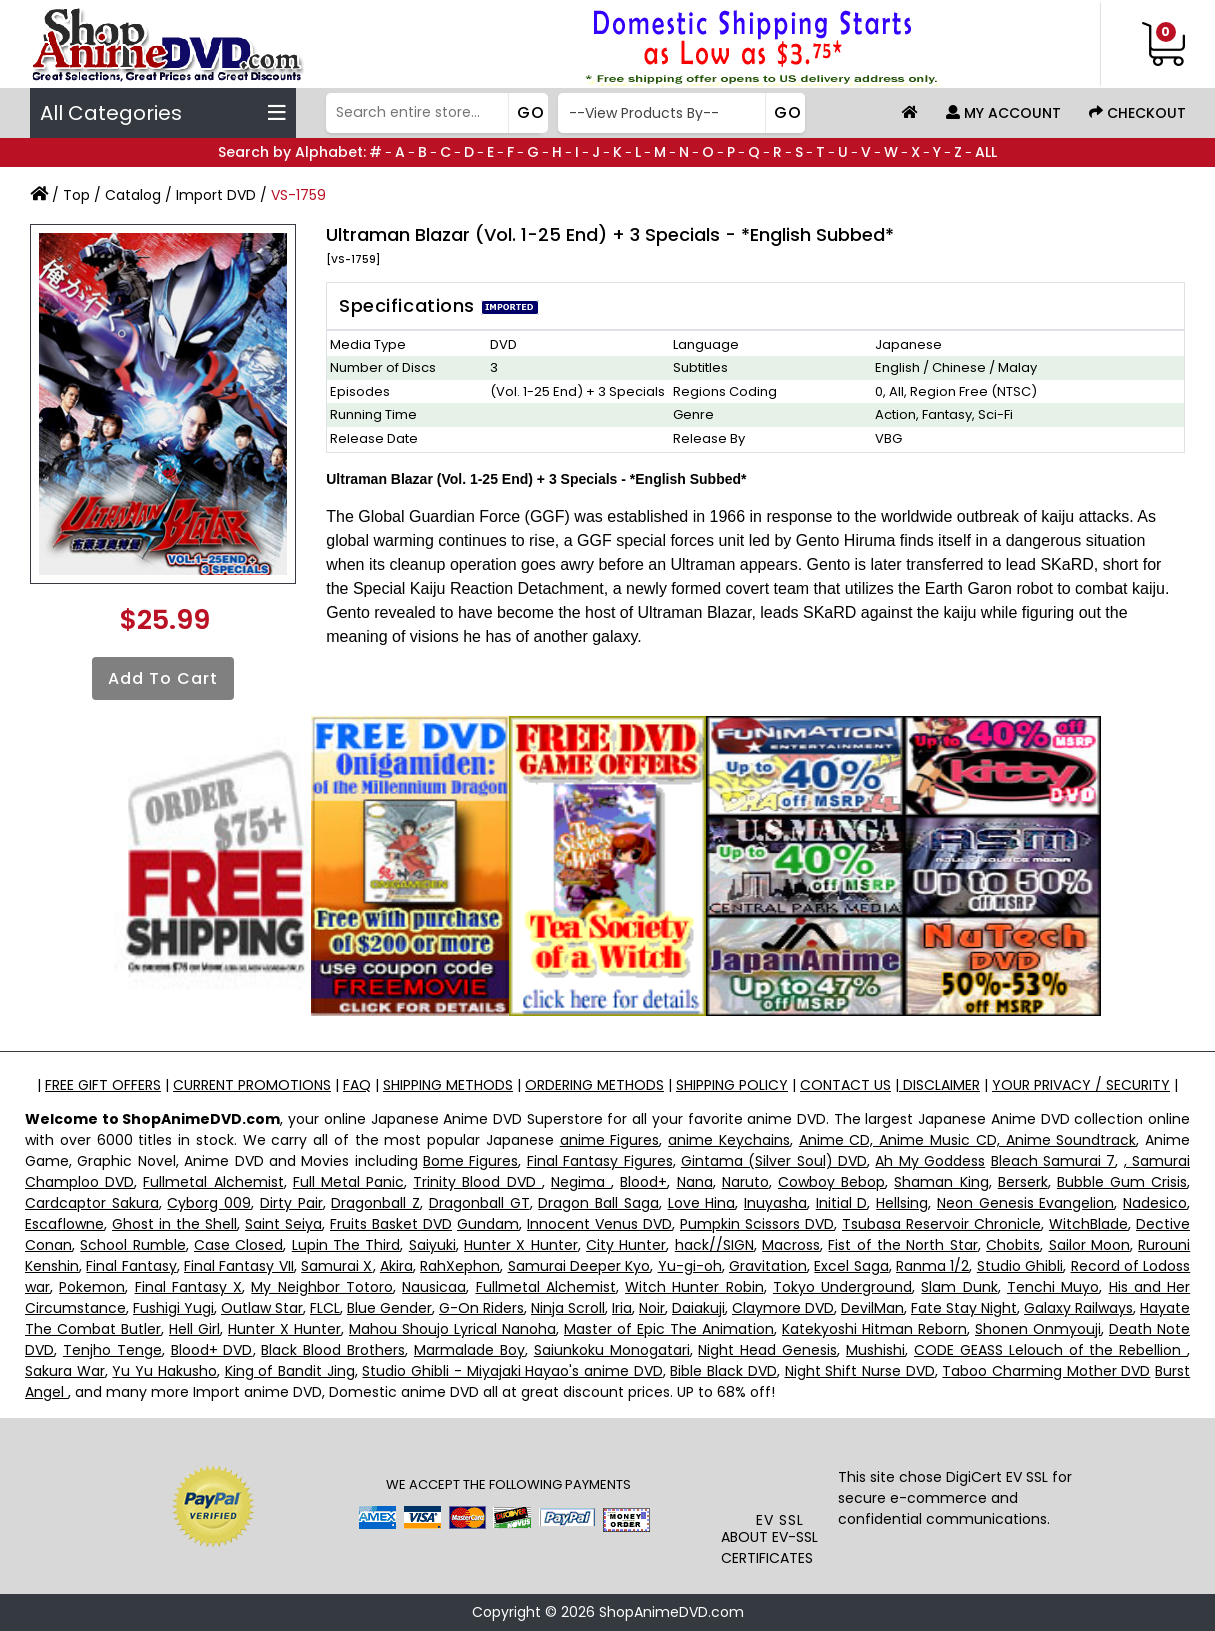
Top (76, 195)
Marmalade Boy (469, 1350)
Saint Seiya (283, 1224)
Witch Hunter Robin (694, 1287)
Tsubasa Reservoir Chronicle (941, 1224)
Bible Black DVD (723, 1371)
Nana (695, 1182)
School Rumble (132, 1245)
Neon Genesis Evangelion (1025, 1203)
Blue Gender (389, 1308)
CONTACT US (845, 1085)
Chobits (1013, 1245)
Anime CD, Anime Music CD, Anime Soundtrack (968, 1140)
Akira (396, 1266)
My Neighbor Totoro (322, 1287)
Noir (652, 1308)
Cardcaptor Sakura (92, 1203)
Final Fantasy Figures (600, 1161)
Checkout (1137, 113)
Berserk (1023, 1182)
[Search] (434, 113)
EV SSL (780, 1520)
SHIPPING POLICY (732, 1085)
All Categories (163, 113)
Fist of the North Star (902, 1245)
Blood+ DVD (212, 1350)
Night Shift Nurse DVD (860, 1371)
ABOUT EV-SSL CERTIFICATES (769, 1547)
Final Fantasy (131, 1266)
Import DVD (216, 195)
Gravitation (768, 1266)
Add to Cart (163, 678)
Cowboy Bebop (831, 1182)
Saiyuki (432, 1245)
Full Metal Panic (348, 1182)
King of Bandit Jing (290, 1371)
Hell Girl (194, 1329)
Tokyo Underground (842, 1287)
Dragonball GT (479, 1203)
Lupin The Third (346, 1245)
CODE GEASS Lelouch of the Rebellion (1050, 1350)
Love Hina (702, 1203)
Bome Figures (470, 1161)
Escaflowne (64, 1224)
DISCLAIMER (939, 1085)
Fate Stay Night (964, 1308)
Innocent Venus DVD (599, 1224)
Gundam (488, 1224)
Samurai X (336, 1266)
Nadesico (1155, 1203)
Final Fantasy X (189, 1287)
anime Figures (610, 1140)
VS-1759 (298, 195)
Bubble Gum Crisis (1122, 1182)
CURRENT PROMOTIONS (252, 1085)
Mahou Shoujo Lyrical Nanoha (452, 1329)
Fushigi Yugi (173, 1308)
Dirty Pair (291, 1203)
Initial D (842, 1203)
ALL (986, 152)
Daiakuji (698, 1308)
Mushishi (875, 1350)
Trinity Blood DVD (477, 1182)
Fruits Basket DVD (391, 1224)
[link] (779, 1470)
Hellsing (902, 1203)
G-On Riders (481, 1308)
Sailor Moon (1089, 1245)
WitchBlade (1088, 1224)
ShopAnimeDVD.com (671, 1612)
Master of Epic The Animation (669, 1329)
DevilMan (872, 1308)
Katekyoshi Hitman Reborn (874, 1329)
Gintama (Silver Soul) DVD (774, 1161)
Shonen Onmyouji (1038, 1329)
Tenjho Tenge (112, 1350)
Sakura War (65, 1371)
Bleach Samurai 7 (1053, 1161)
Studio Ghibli (1020, 1266)
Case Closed (238, 1245)
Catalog (133, 195)
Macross (791, 1245)
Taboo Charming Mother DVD (1046, 1371)
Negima (581, 1182)
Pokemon (92, 1287)
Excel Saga (851, 1266)
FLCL (325, 1308)
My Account (1003, 113)
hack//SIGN (714, 1245)
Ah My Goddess (930, 1161)
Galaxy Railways (1078, 1308)
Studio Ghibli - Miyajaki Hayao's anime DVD (512, 1371)
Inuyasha (775, 1203)
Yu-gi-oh (690, 1266)
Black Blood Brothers (333, 1350)
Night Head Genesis (767, 1350)
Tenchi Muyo (1053, 1287)
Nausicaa (434, 1287)
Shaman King (941, 1182)
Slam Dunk (959, 1287)
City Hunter (626, 1245)
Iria (622, 1308)
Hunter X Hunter (521, 1245)
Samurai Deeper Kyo (579, 1266)
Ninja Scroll (568, 1308)
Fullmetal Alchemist (213, 1182)
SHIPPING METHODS (448, 1085)
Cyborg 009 (209, 1203)
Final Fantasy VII (239, 1266)
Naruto (745, 1182)
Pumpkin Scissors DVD (757, 1224)
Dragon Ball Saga (598, 1203)
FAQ (357, 1085)
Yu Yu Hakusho (164, 1371)
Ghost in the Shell (174, 1224)
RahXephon (460, 1266)
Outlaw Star (262, 1308)
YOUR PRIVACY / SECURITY (1081, 1085)
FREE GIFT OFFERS (103, 1085)
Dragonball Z (375, 1203)
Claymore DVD (783, 1308)
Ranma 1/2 (932, 1266)
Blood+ (643, 1182)
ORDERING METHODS (594, 1085)
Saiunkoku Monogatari (612, 1350)
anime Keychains (729, 1140)
